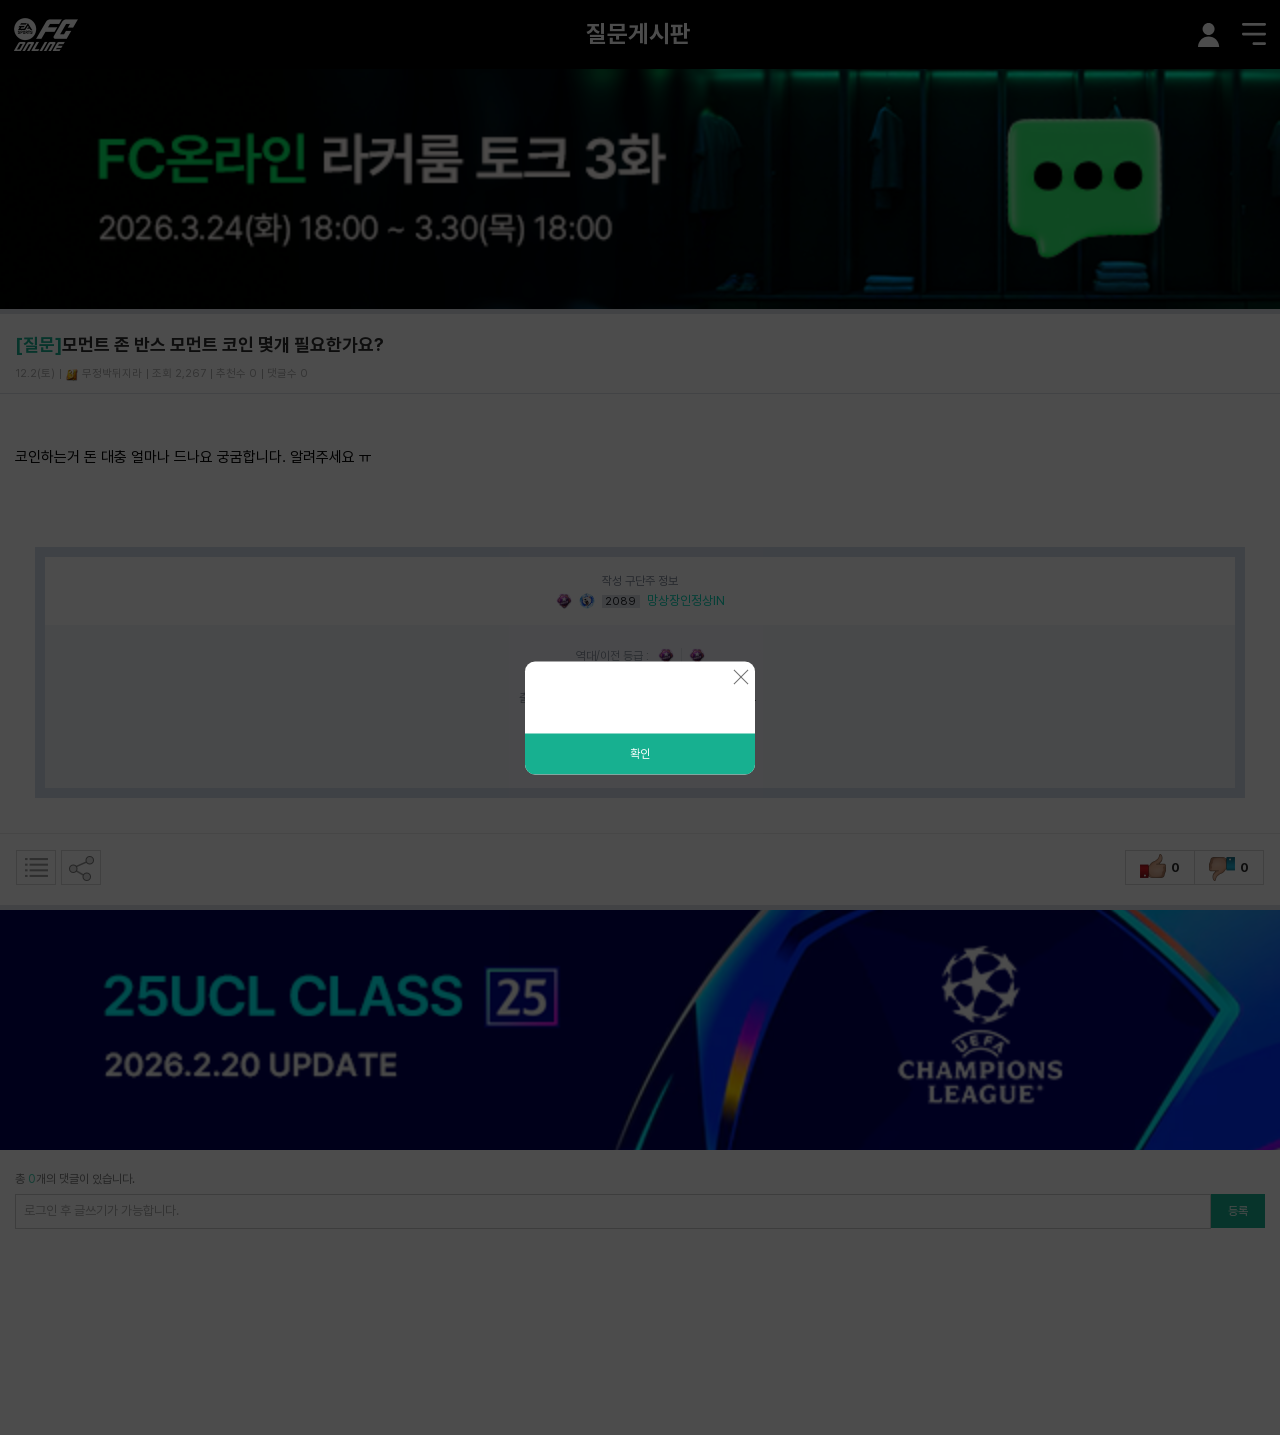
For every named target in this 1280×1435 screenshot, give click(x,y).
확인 (640, 753)
